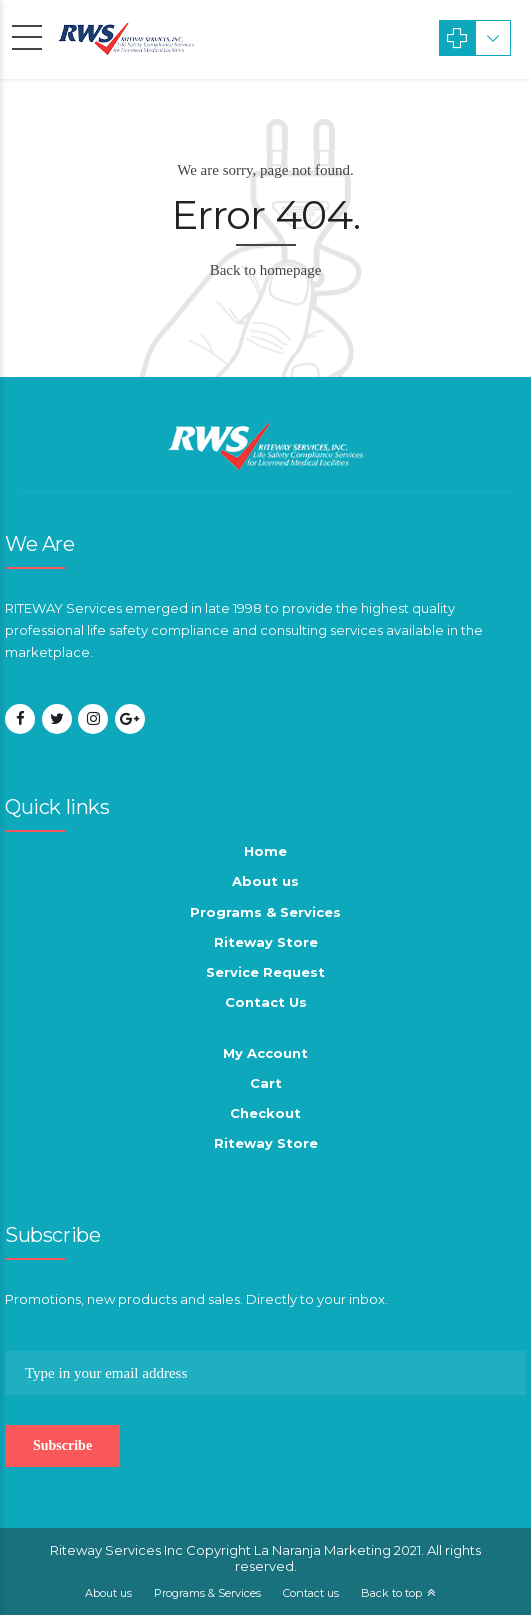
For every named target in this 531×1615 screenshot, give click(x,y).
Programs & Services (265, 912)
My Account (265, 1053)
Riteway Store (266, 942)
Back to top (391, 1593)
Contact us (311, 1593)
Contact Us (266, 1002)
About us (265, 881)
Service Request (265, 972)
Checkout (265, 1113)
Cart (266, 1083)
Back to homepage (266, 270)
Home (265, 851)
